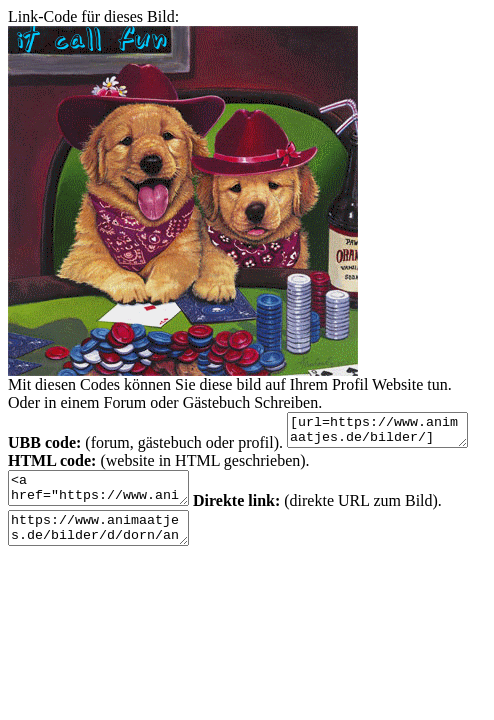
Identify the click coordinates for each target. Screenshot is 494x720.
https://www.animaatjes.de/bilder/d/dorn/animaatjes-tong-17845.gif (180, 543)
